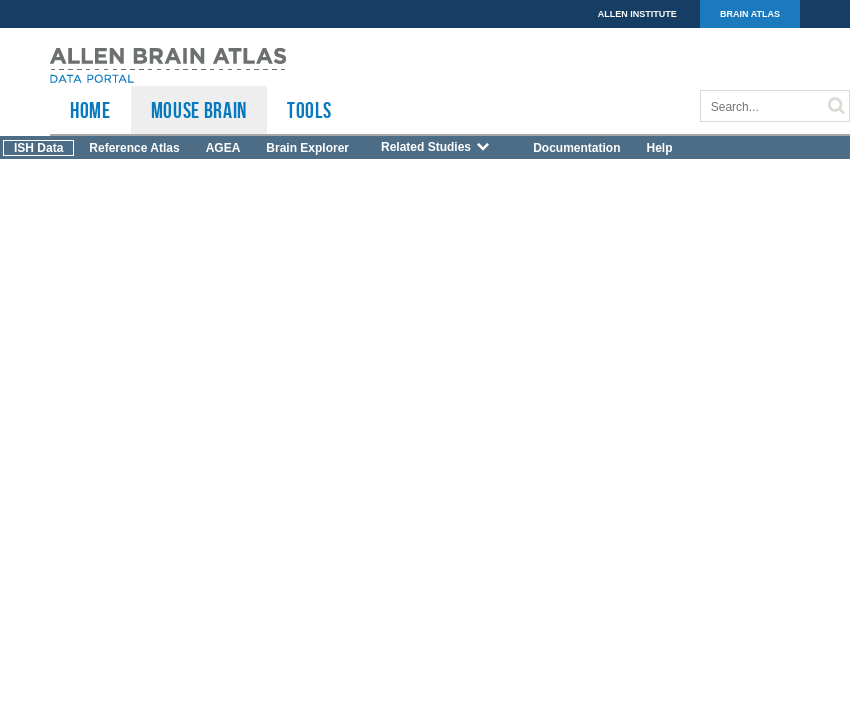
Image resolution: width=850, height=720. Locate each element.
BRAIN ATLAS (750, 14)
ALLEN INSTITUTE (637, 14)
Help (659, 148)
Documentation (576, 148)
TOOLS (309, 110)
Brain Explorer (307, 148)
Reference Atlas (134, 148)
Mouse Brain (199, 110)
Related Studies (436, 147)
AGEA (223, 148)
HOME (90, 110)
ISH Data (38, 148)
